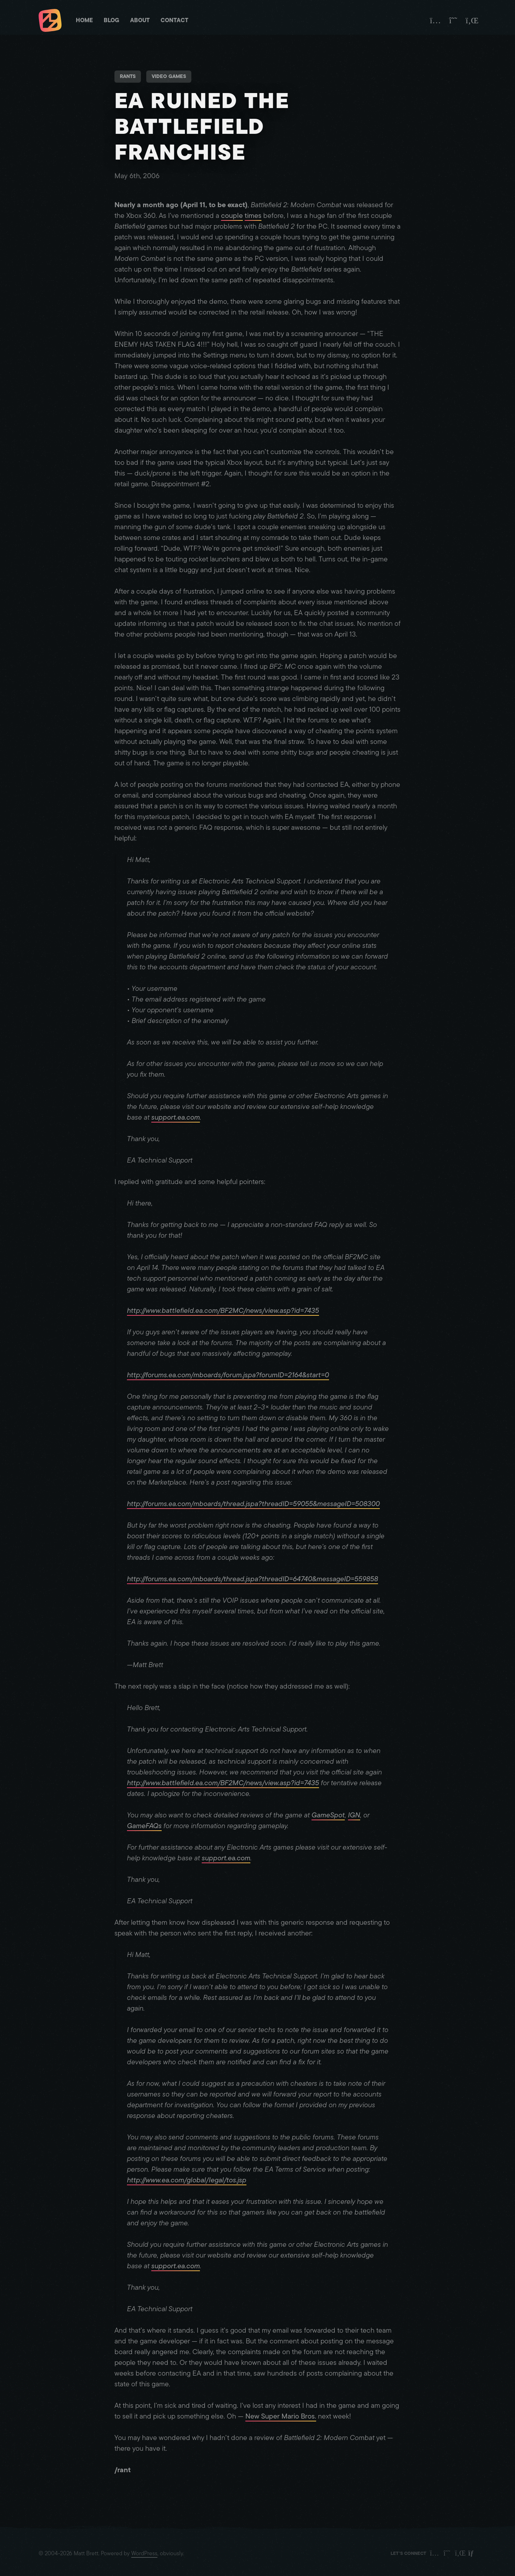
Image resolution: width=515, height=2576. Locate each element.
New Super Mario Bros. (280, 2416)
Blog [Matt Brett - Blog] (111, 20)
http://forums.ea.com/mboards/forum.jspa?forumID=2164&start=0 (228, 1375)
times (253, 215)
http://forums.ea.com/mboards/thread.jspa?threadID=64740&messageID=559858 (252, 1579)
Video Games (169, 76)
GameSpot (328, 1815)
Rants (128, 76)
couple (232, 215)
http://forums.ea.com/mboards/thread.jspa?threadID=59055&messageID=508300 (253, 1504)
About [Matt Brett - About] (140, 20)
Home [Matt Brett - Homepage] (84, 20)
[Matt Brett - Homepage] (50, 21)
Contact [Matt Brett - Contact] (174, 20)
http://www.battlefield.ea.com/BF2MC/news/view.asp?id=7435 (223, 1310)
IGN (354, 1815)
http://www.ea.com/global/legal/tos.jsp (186, 2180)
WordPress (144, 2553)
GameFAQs (144, 1826)
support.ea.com (175, 1117)
